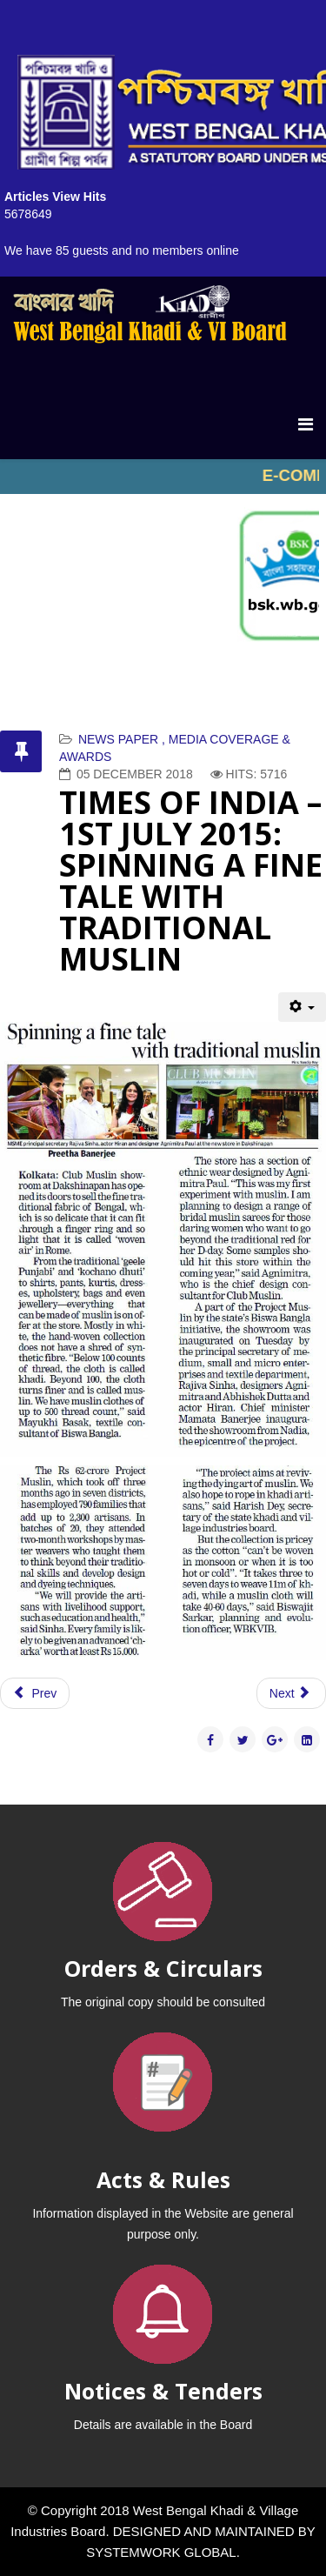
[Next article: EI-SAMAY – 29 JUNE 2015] (291, 1693)
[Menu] (305, 424)
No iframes (163, 476)
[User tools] (302, 1007)
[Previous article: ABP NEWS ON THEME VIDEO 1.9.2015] (35, 1693)
